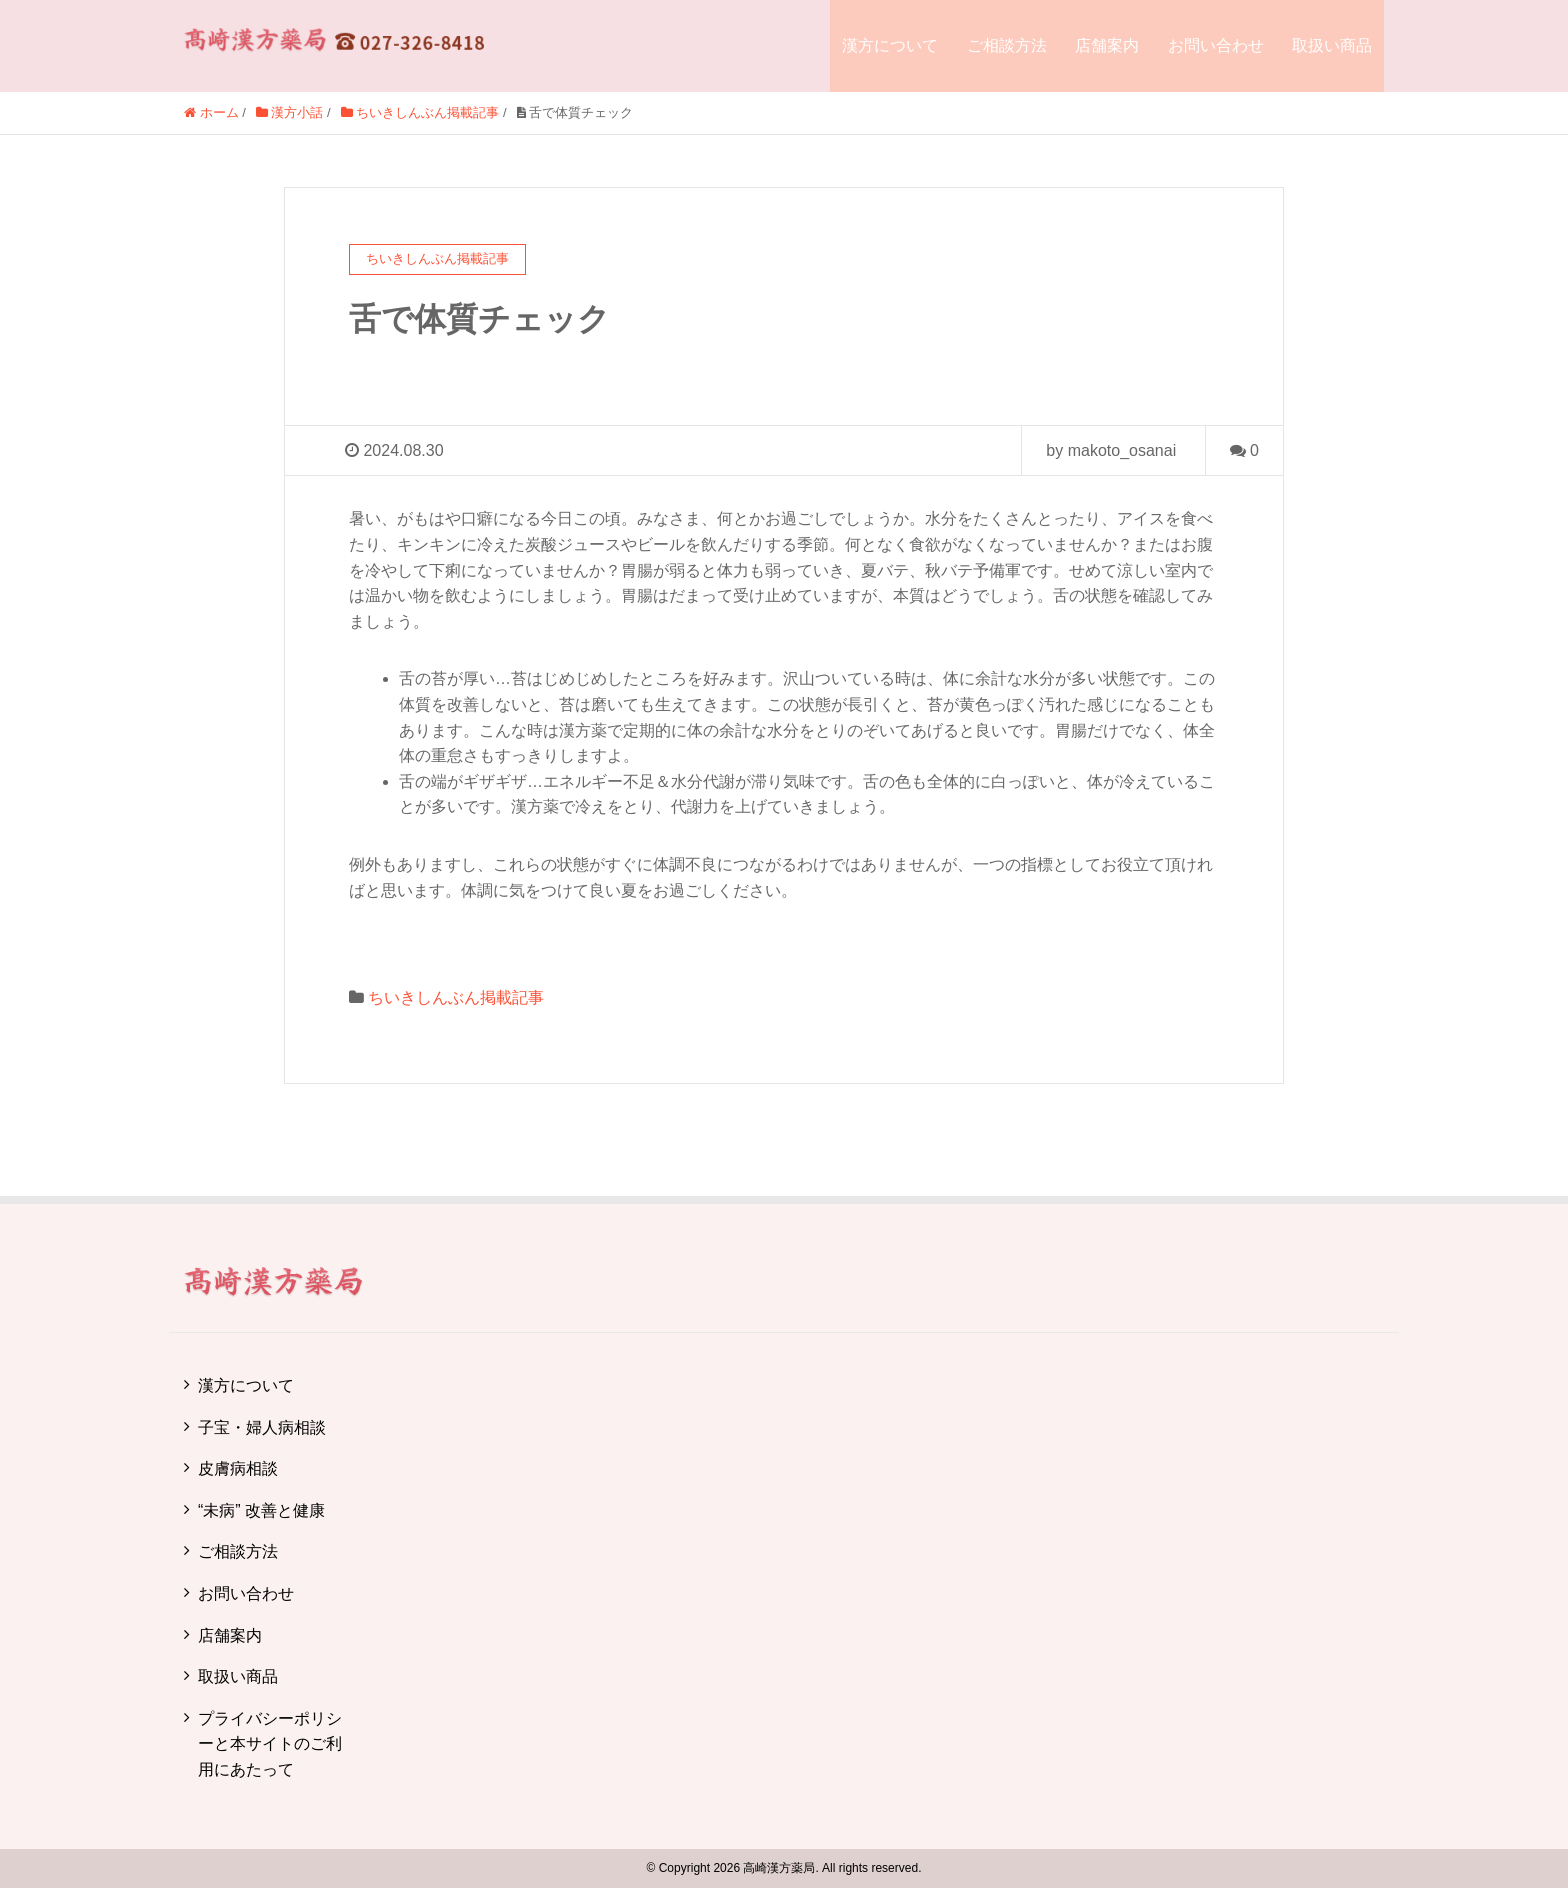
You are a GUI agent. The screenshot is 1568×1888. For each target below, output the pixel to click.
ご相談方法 (1007, 45)
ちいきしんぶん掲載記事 (456, 997)
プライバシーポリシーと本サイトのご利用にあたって (270, 1744)
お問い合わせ (1216, 45)
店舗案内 (1107, 45)
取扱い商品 (1332, 45)
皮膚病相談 (238, 1468)
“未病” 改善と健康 (261, 1510)
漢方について (890, 45)
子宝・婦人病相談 (262, 1427)
